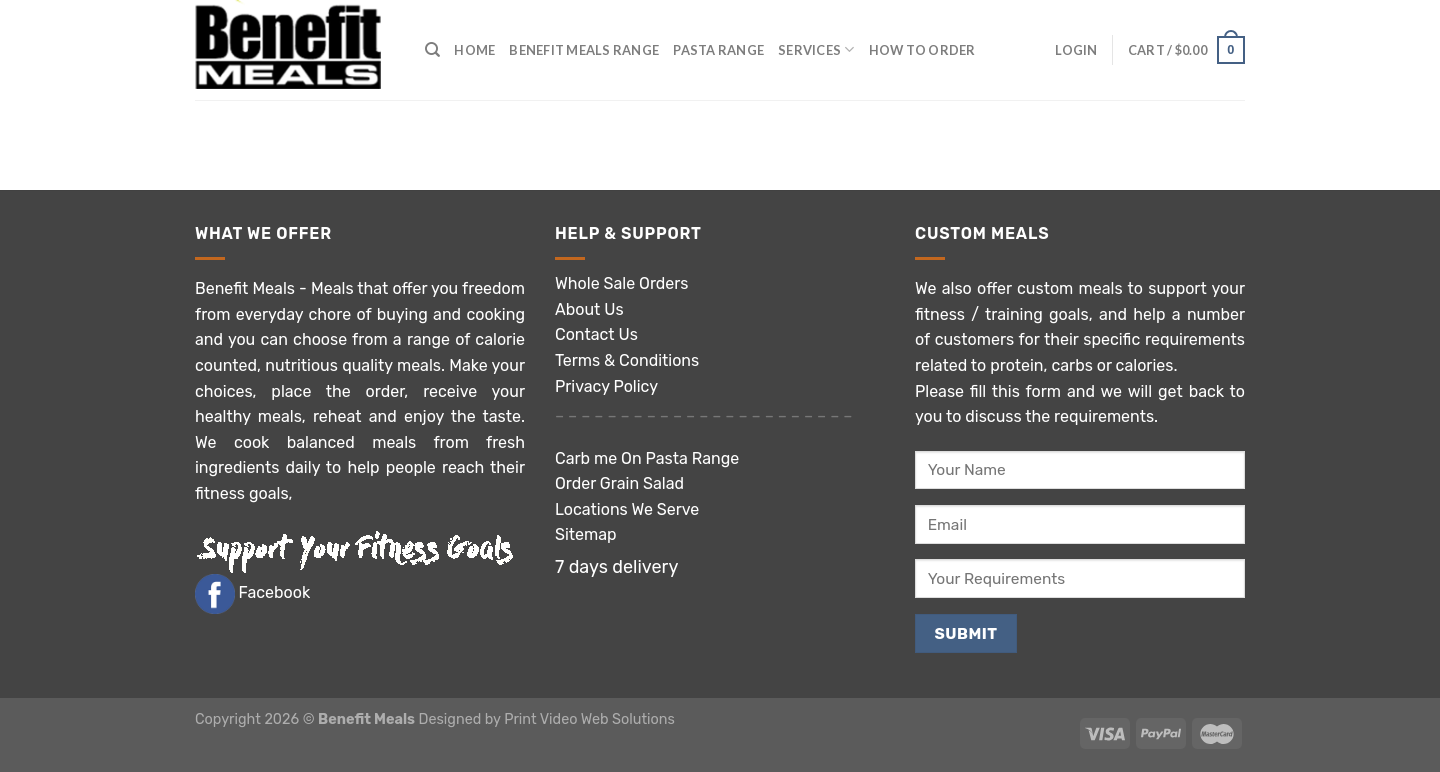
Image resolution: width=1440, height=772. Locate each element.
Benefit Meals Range (584, 50)
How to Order (922, 50)
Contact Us (596, 334)
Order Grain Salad (619, 483)
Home (474, 50)
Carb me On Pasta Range (647, 458)
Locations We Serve (627, 509)
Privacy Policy (606, 386)
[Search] (432, 50)
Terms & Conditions (627, 360)
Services (816, 49)
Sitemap (586, 534)
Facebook (273, 592)
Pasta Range (718, 50)
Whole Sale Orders (622, 283)
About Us (589, 309)
